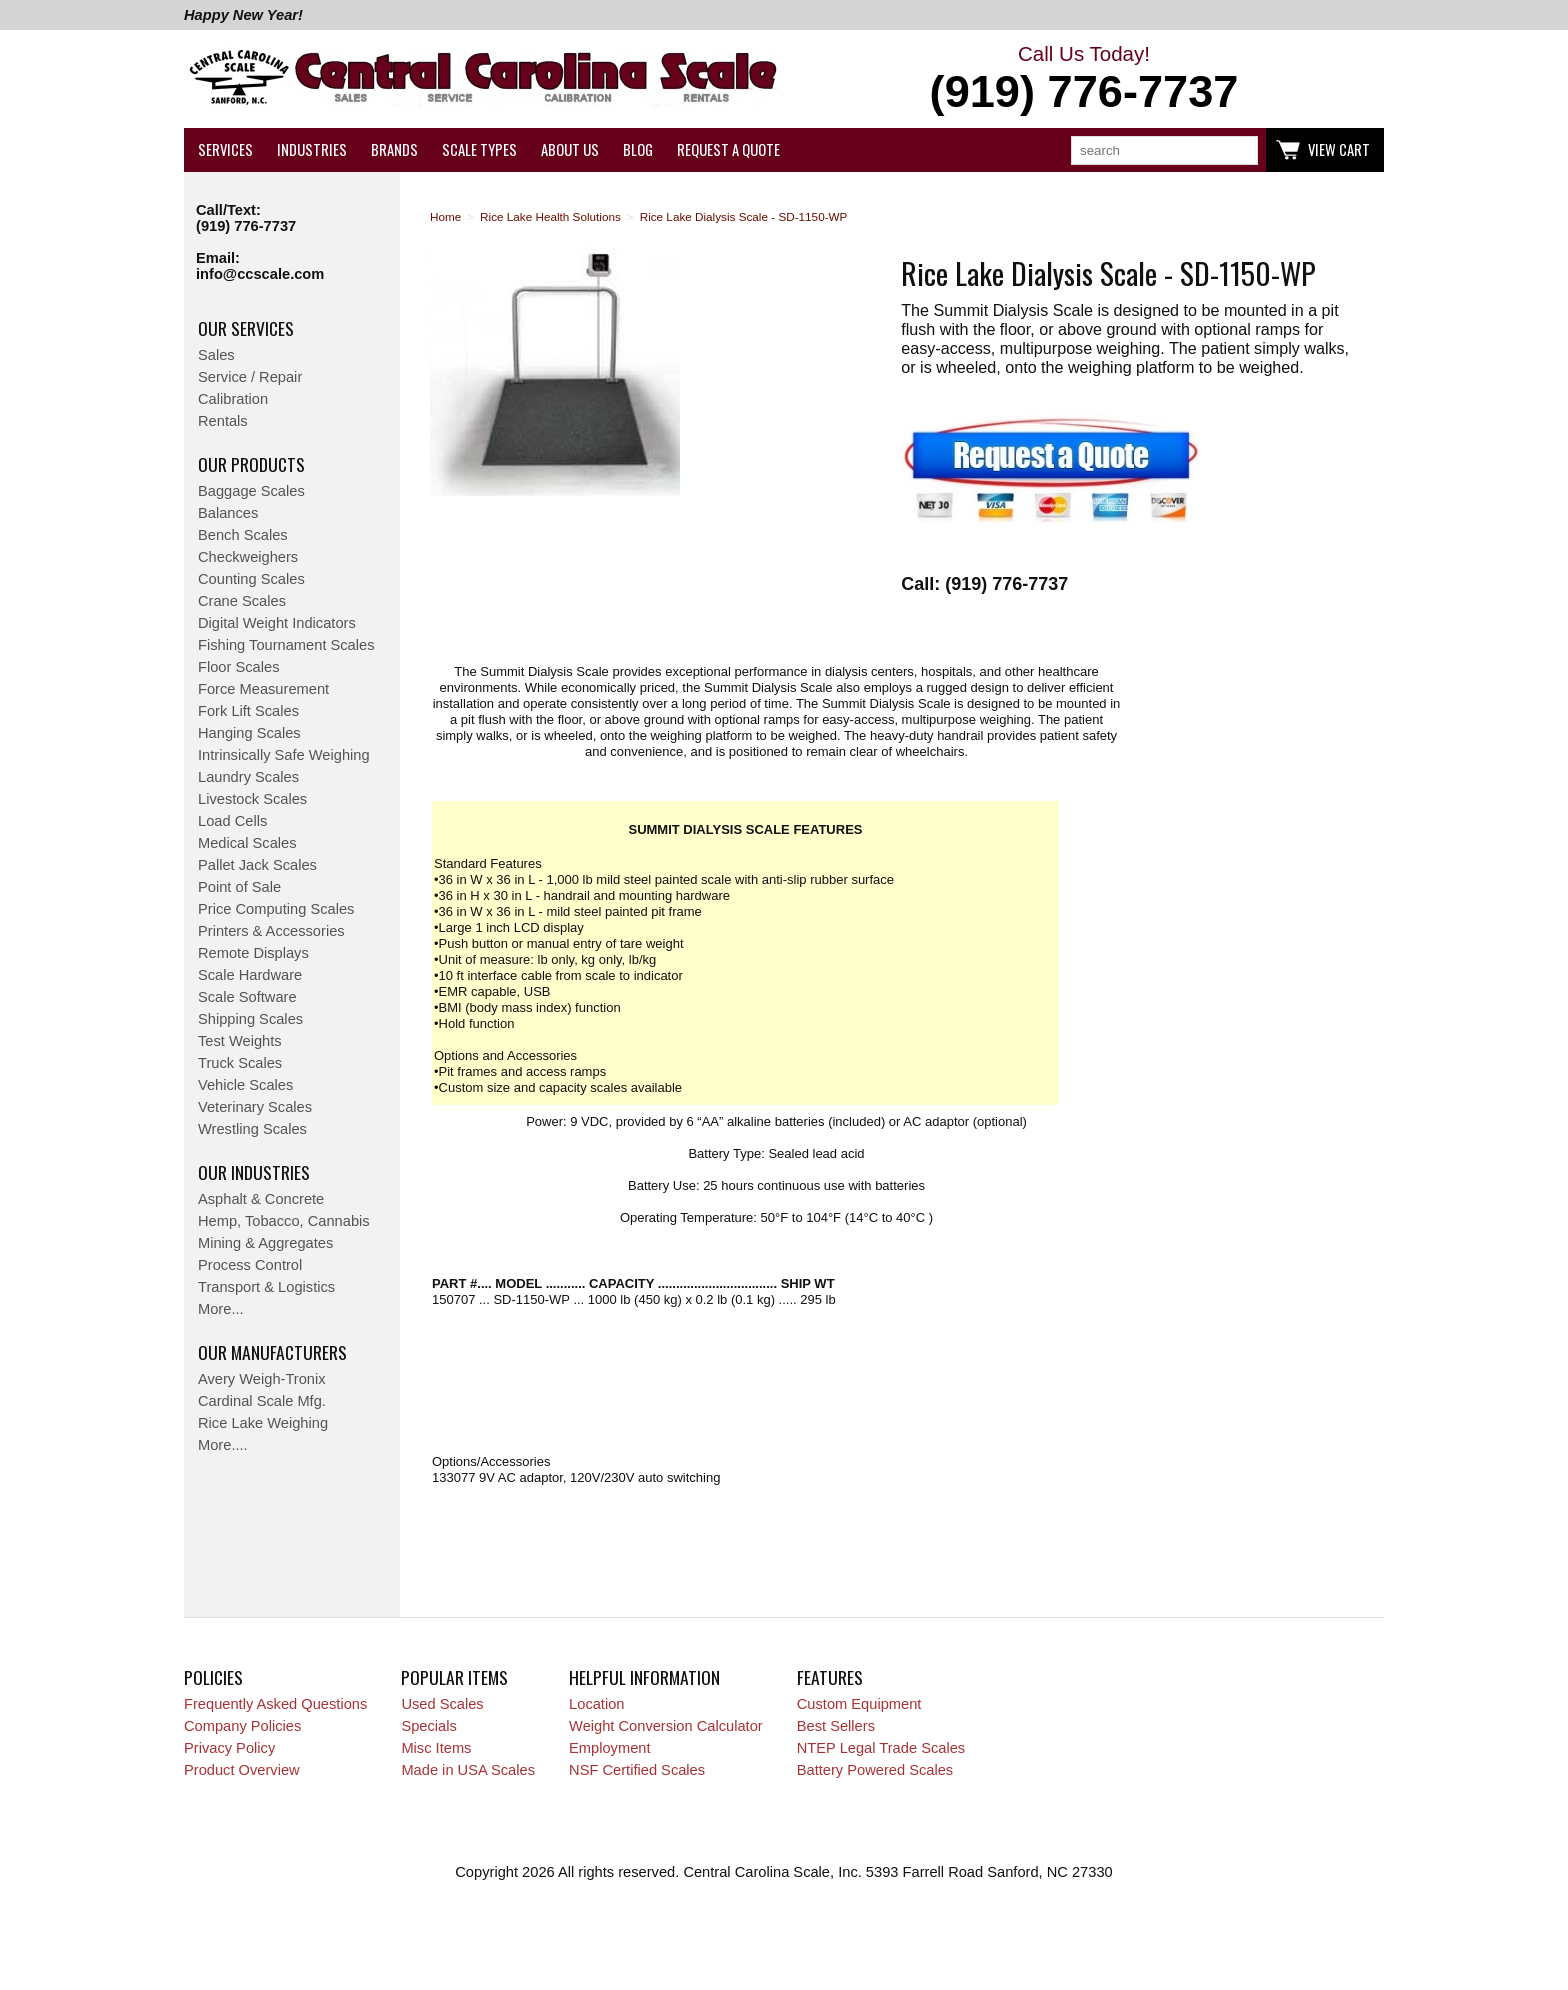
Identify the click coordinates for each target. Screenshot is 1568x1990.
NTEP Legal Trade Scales (881, 1748)
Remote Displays (253, 953)
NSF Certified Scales (637, 1770)
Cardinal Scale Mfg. (262, 1401)
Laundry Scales (248, 777)
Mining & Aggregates (265, 1243)
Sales (216, 355)
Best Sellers (836, 1726)
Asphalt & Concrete (261, 1199)
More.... (223, 1445)
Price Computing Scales (276, 909)
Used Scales (442, 1704)
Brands (394, 149)
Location (596, 1704)
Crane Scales (242, 601)
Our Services (246, 328)
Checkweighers (248, 557)
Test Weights (240, 1041)
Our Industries (254, 1172)
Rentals (223, 421)
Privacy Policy (229, 1748)
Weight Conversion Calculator (666, 1726)
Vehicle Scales (245, 1085)
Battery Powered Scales (875, 1770)
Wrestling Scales (252, 1129)
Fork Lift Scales (248, 711)
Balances (228, 513)
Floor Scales (238, 667)
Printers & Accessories (271, 931)
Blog (638, 149)
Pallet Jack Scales (257, 865)
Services (225, 149)
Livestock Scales (252, 799)
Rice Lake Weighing (263, 1423)
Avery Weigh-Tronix (262, 1379)
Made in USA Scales (468, 1770)
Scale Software (247, 997)
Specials (428, 1726)
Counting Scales (251, 579)
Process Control (250, 1265)
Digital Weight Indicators (277, 623)
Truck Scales (240, 1063)
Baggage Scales (251, 491)
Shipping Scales (250, 1019)
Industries (312, 149)
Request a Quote (728, 149)
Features (830, 1677)
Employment (609, 1748)
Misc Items (436, 1748)
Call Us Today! (1084, 80)
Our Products (251, 464)
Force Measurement (263, 689)
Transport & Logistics (266, 1287)
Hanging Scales (249, 733)
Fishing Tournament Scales (286, 645)
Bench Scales (243, 535)
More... (221, 1309)
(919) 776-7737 (246, 226)
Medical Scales (247, 843)
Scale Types (479, 149)
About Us (570, 149)
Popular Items (454, 1677)
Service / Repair (250, 377)
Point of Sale (239, 887)
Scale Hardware (250, 975)
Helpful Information (644, 1677)
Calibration (233, 399)
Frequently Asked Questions (275, 1704)
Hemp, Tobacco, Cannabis (284, 1221)
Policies (213, 1677)
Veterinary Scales (255, 1107)
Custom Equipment (859, 1704)
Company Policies (242, 1726)
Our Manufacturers (272, 1352)
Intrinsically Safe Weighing (284, 755)
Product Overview (242, 1770)
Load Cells (232, 821)
